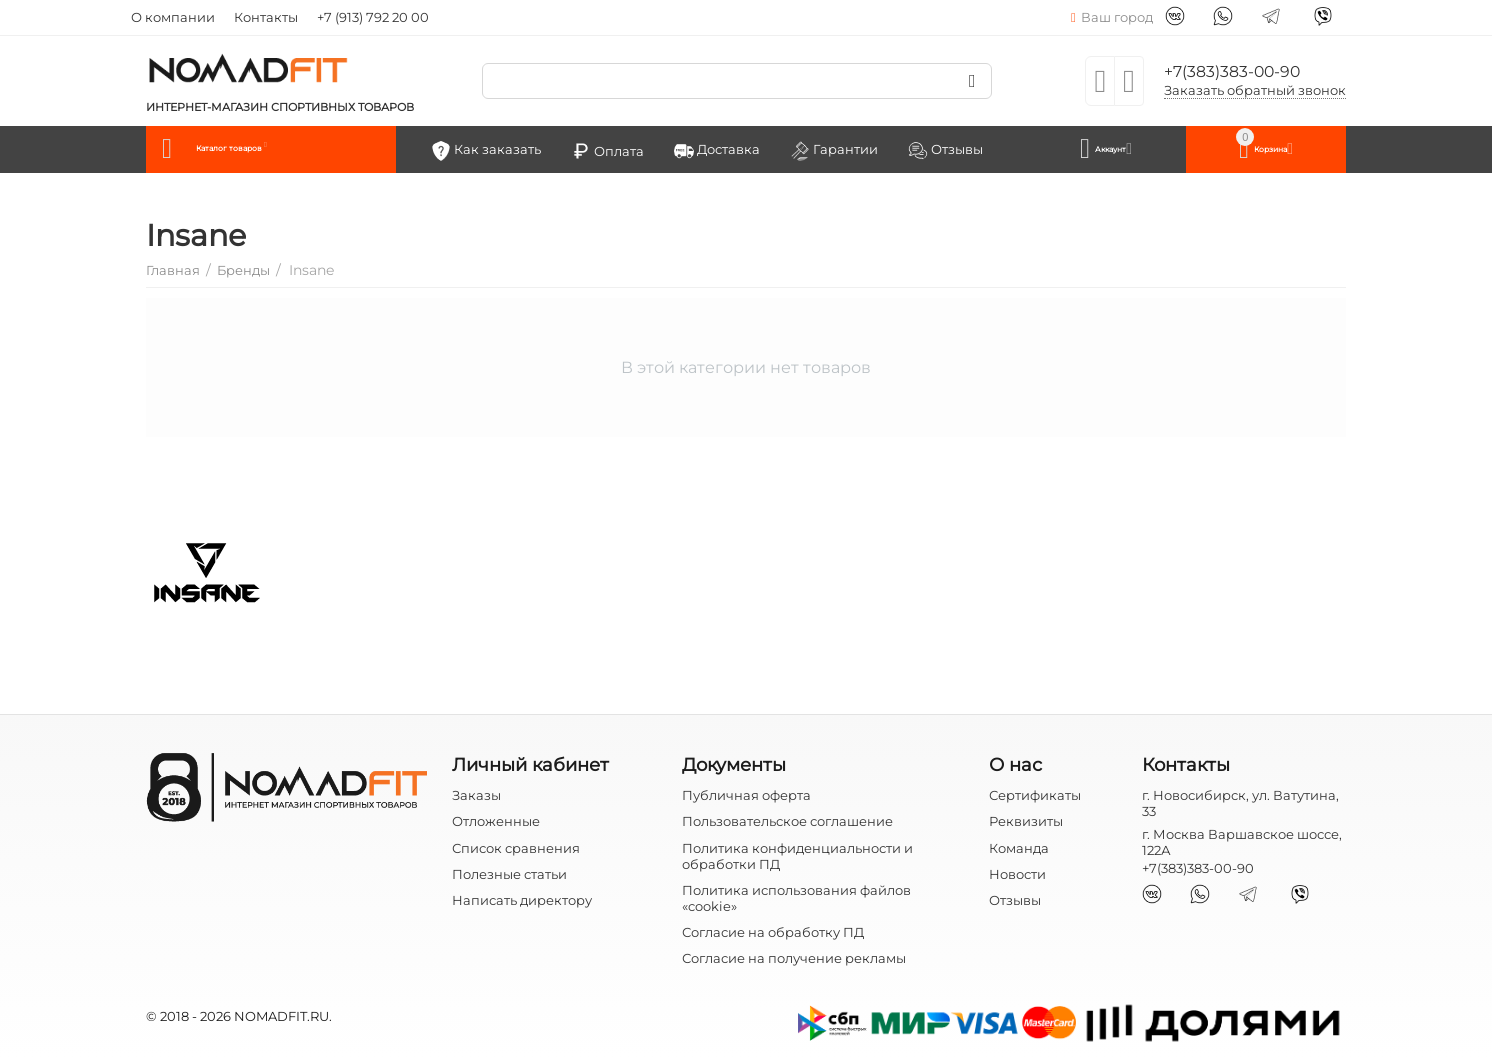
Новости (1017, 872)
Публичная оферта (746, 794)
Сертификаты (1035, 794)
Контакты (266, 17)
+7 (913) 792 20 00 (373, 17)
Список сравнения (516, 846)
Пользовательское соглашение (787, 820)
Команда (1019, 846)
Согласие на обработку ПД (773, 930)
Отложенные (496, 820)
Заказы (476, 794)
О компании (173, 17)
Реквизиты (1026, 820)
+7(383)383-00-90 (1242, 71)
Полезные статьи (509, 872)
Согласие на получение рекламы (794, 956)
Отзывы (1015, 898)
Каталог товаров (274, 148)
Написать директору (522, 898)
